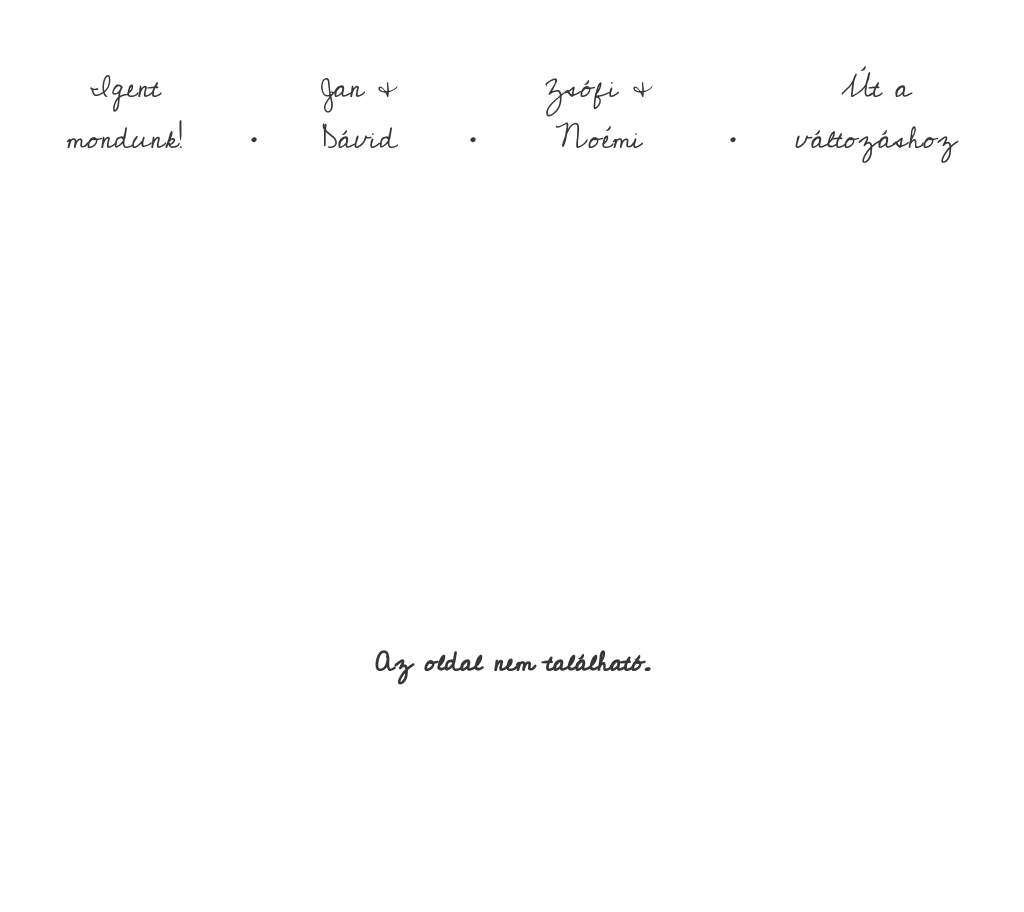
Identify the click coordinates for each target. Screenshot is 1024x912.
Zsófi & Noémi (599, 113)
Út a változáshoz (876, 113)
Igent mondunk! (124, 113)
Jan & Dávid (359, 113)
